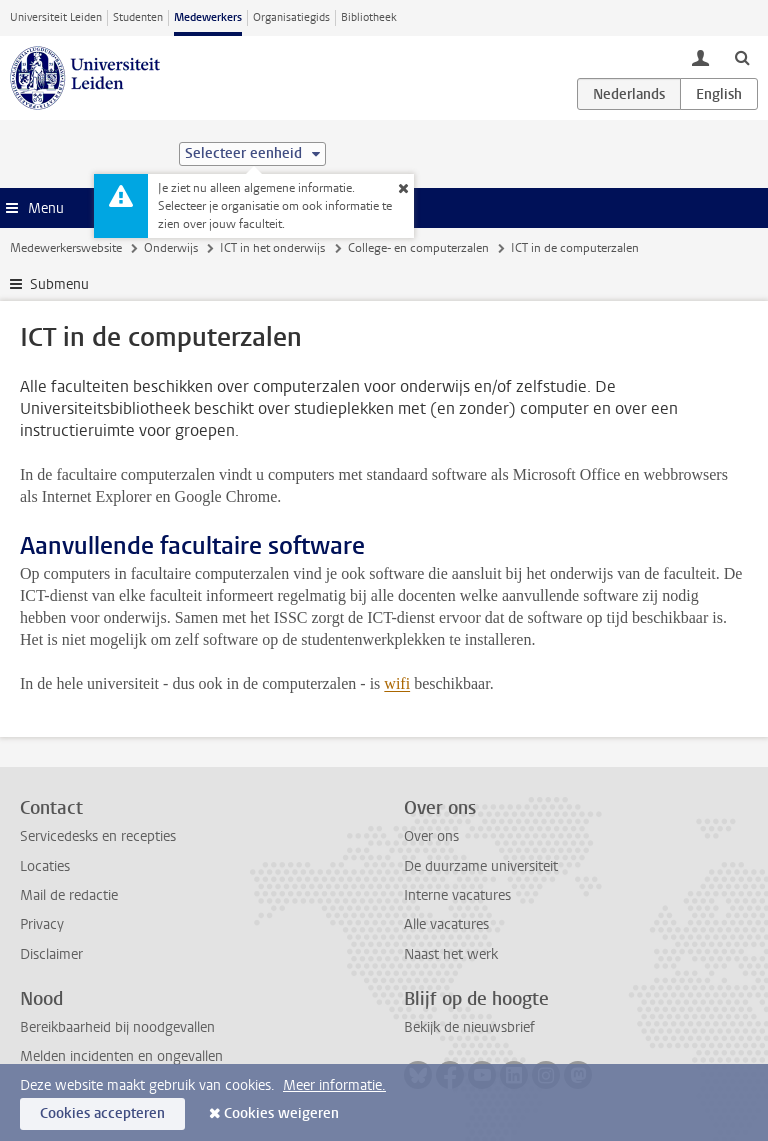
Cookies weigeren (281, 1113)
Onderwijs (171, 248)
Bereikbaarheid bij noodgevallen (117, 1027)
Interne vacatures (457, 895)
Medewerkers (208, 17)
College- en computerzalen (418, 248)
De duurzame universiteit (481, 866)
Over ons (431, 836)
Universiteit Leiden (56, 17)
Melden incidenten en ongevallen (121, 1056)
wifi (397, 683)
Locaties (45, 866)
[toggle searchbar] (742, 57)
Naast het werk (451, 954)
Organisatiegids (291, 17)
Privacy (42, 924)
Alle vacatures (446, 924)
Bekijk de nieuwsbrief (469, 1027)
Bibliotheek (369, 17)
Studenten (138, 17)
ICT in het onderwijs (272, 248)
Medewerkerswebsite (66, 248)
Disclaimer (51, 954)
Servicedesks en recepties (98, 836)
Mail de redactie (69, 895)
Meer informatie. (334, 1085)
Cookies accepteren (102, 1113)
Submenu (59, 284)
